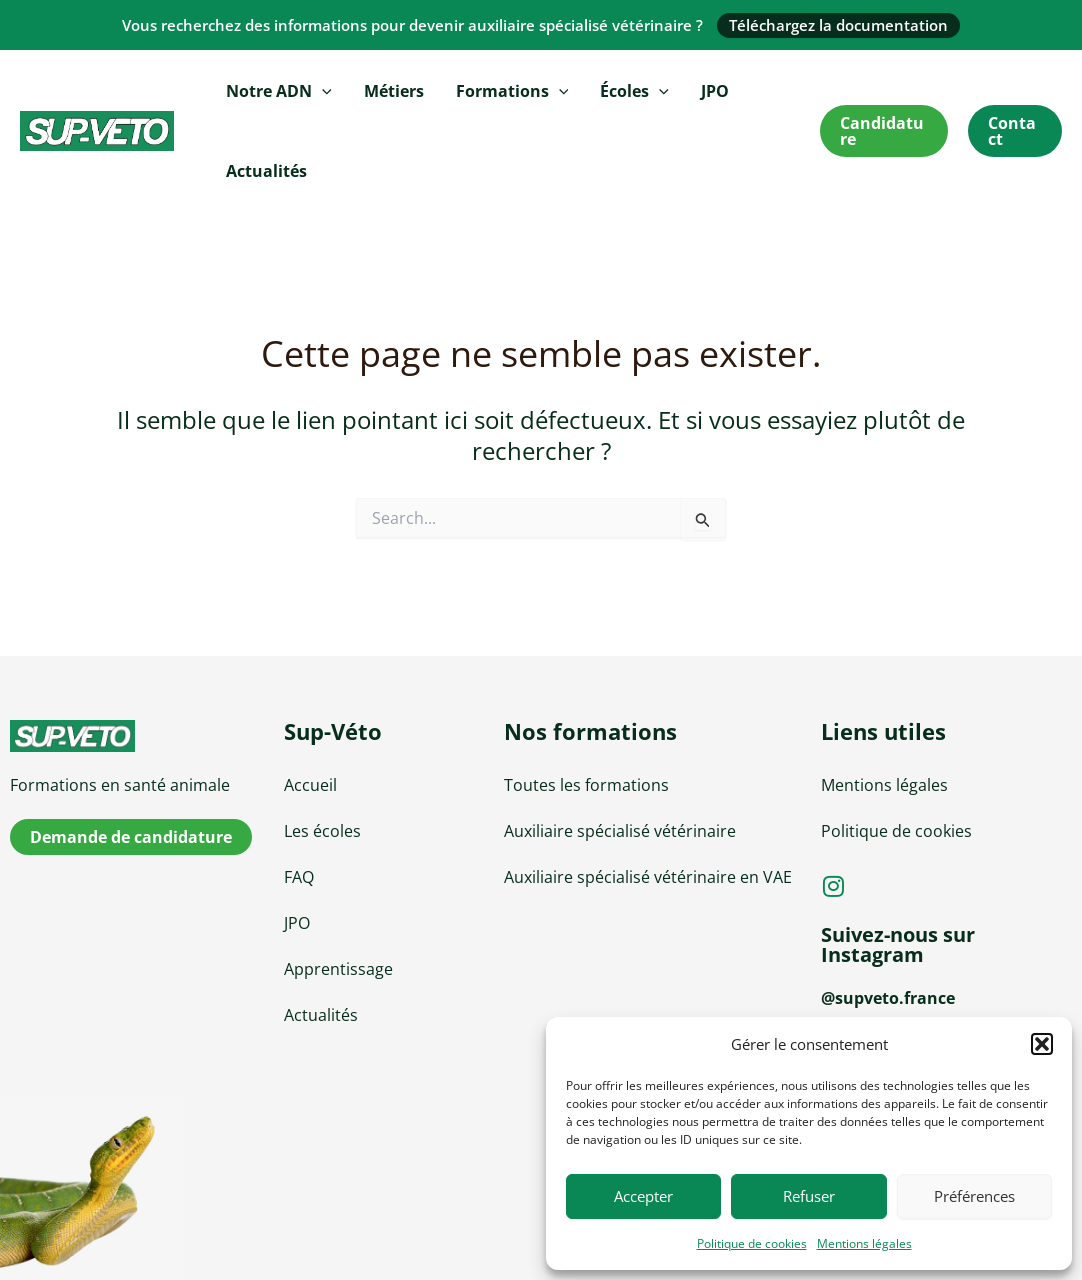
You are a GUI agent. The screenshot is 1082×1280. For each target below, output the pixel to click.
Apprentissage (338, 969)
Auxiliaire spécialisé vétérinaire (620, 831)
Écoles (634, 91)
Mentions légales (864, 1243)
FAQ (299, 877)
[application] (322, 91)
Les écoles (322, 831)
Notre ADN (279, 91)
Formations (512, 91)
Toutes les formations (586, 785)
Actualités (266, 171)
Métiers (394, 91)
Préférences (974, 1196)
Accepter (643, 1196)
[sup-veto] (135, 736)
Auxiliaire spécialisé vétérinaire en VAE (648, 877)
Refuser (809, 1196)
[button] (1042, 1044)
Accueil (310, 785)
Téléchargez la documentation (838, 25)
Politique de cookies (752, 1243)
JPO (715, 91)
